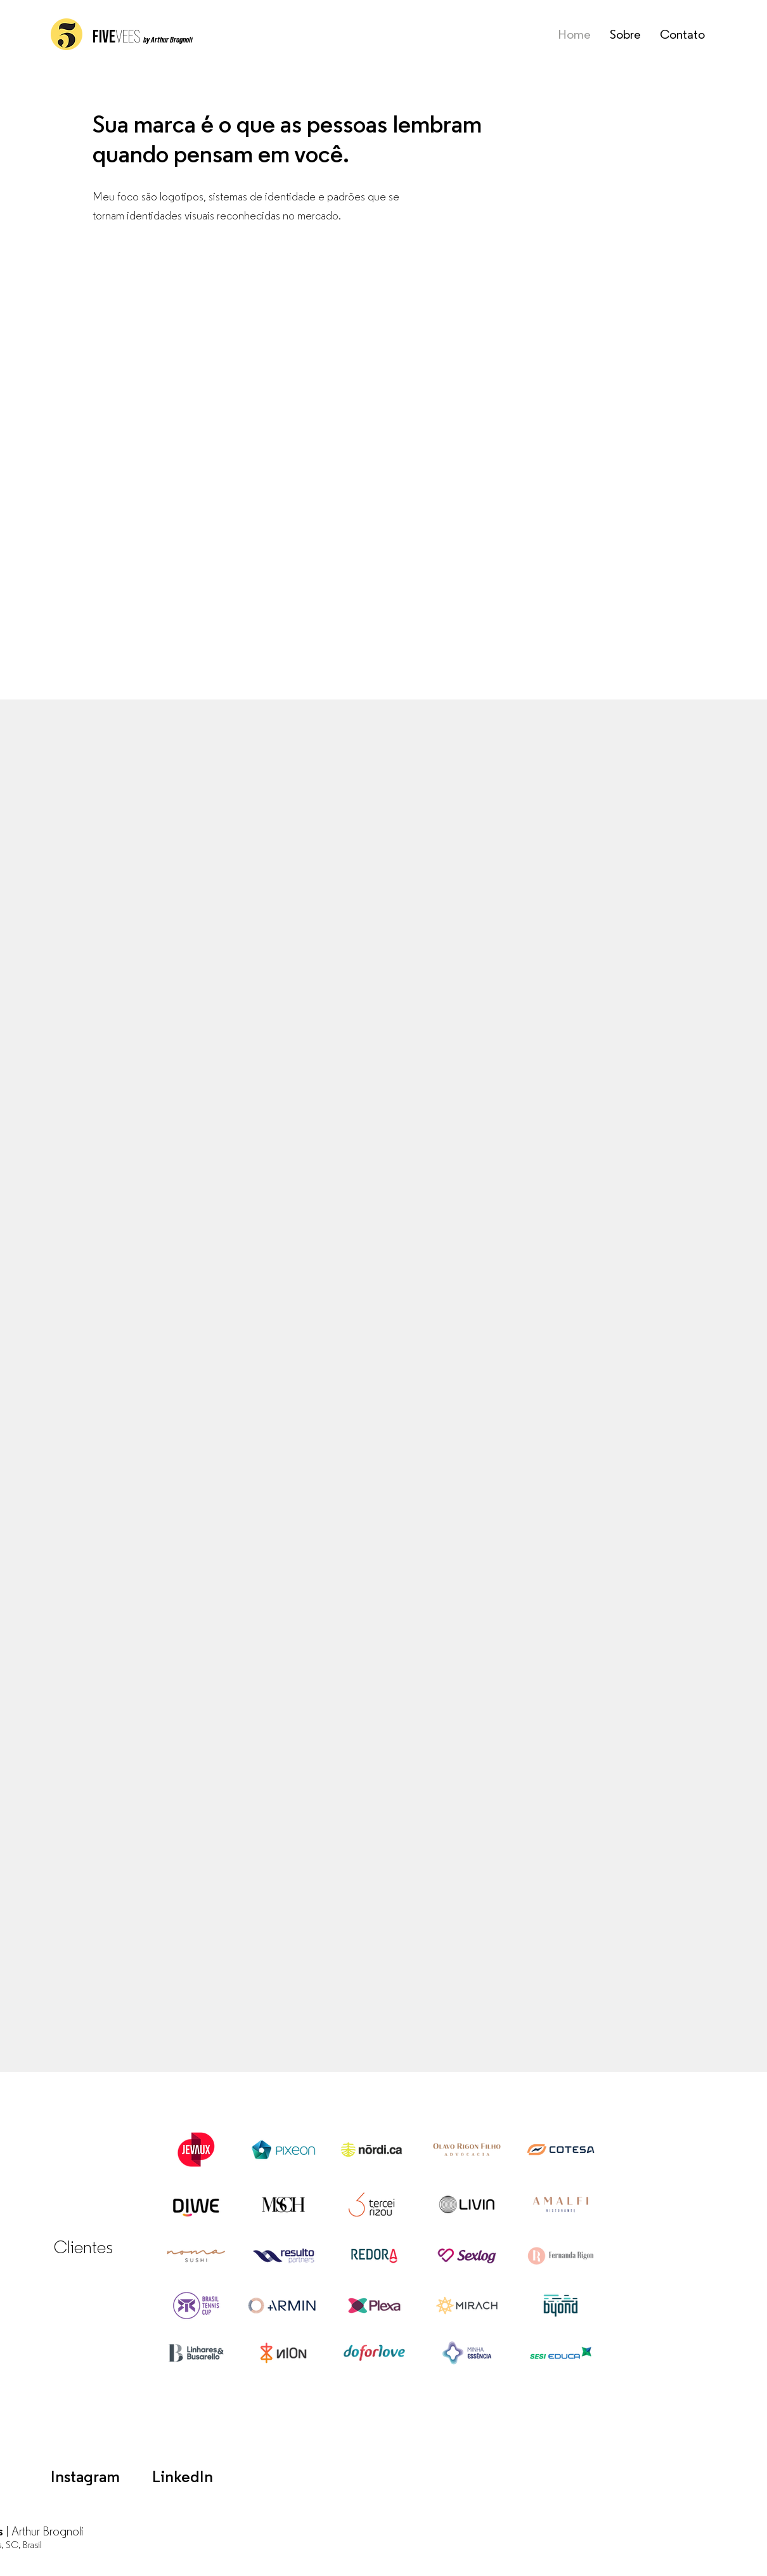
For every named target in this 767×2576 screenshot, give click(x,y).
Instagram (85, 2478)
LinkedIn (182, 2478)
